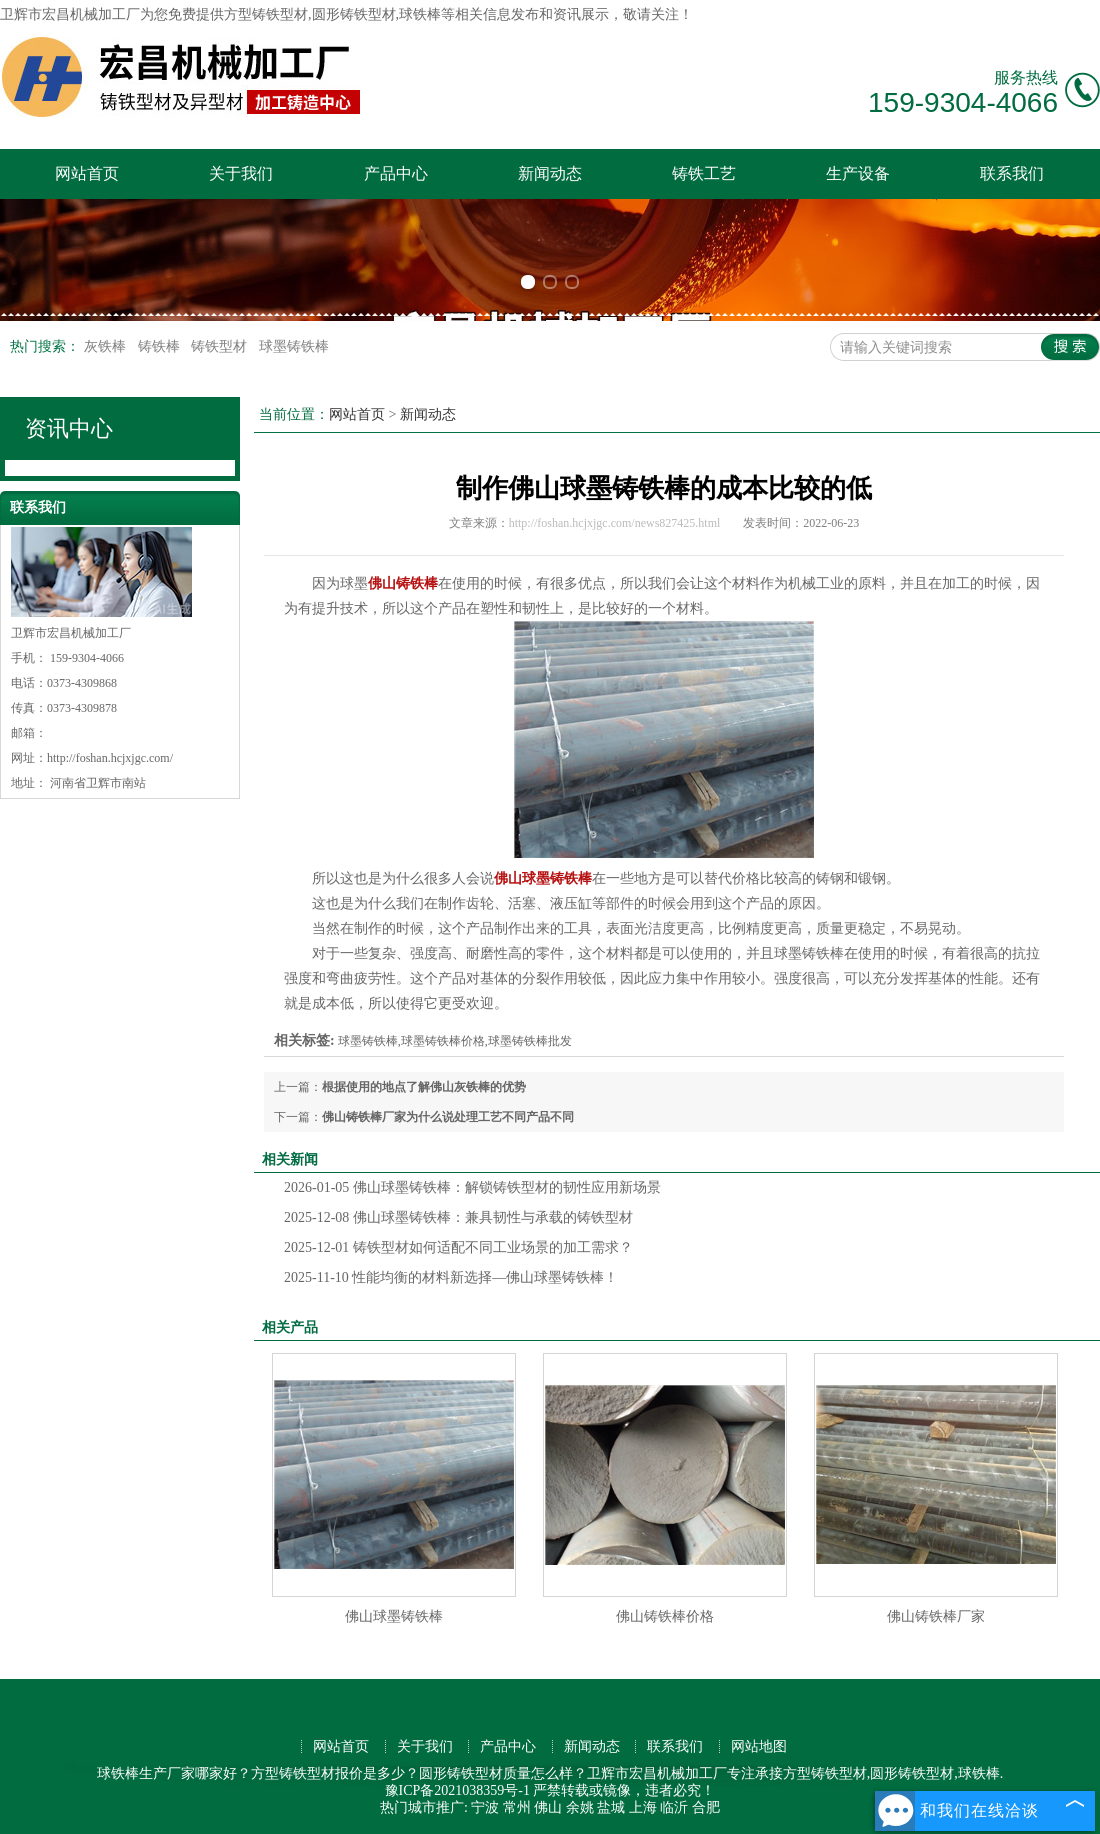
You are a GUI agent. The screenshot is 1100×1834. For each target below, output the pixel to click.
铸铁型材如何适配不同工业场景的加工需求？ (458, 1247)
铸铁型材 (221, 346)
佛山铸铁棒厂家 (936, 1616)
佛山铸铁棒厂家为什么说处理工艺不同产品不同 (448, 1117)
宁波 (485, 1807)
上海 (643, 1807)
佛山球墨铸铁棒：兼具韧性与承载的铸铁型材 (458, 1217)
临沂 (674, 1807)
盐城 (611, 1807)
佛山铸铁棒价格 (665, 1616)
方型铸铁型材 (266, 14)
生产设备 (858, 173)
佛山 (548, 1807)
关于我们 (241, 173)
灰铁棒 (107, 346)
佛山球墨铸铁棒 (394, 1616)
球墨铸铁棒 (294, 346)
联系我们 (1012, 173)
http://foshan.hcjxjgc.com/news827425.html (615, 523)
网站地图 (759, 1746)
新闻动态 (550, 173)
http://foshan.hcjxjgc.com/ (110, 758)
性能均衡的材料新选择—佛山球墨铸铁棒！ (451, 1277)
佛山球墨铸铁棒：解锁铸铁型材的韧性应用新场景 (472, 1187)
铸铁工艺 (704, 173)
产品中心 (396, 173)
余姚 (580, 1807)
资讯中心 (69, 428)
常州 (517, 1807)
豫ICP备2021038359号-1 (457, 1790)
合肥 (706, 1807)
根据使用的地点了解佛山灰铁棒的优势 (424, 1087)
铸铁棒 (161, 346)
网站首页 (87, 173)
